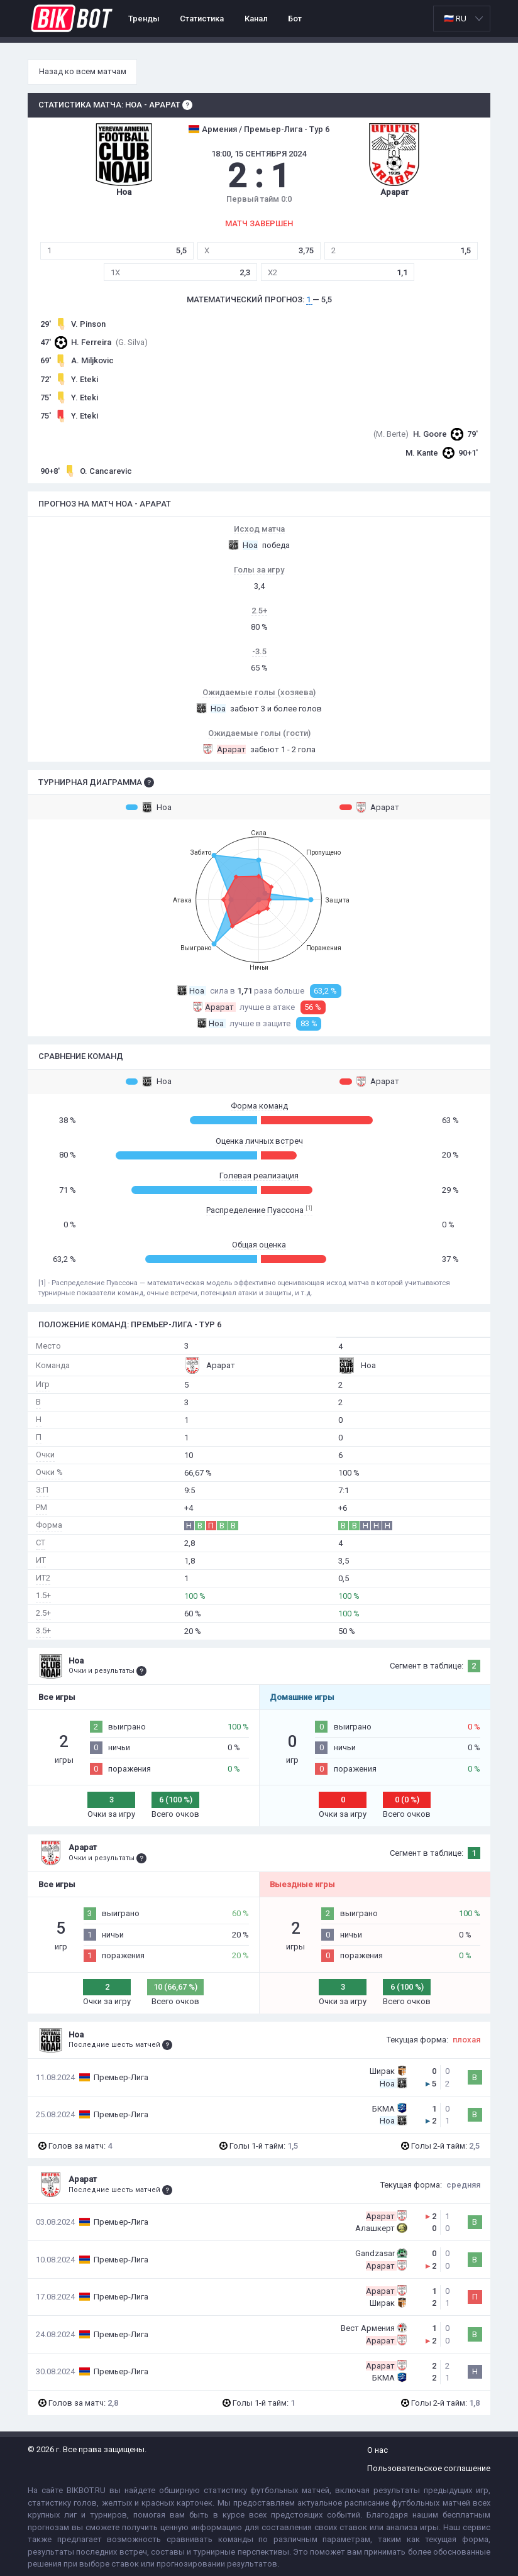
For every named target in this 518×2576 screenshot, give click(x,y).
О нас (377, 2450)
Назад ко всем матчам (82, 71)
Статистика (202, 18)
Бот (295, 18)
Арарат (369, 807)
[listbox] (461, 18)
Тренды (144, 18)
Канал (256, 18)
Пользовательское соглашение (428, 2468)
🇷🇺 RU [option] (455, 18)
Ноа (149, 807)
